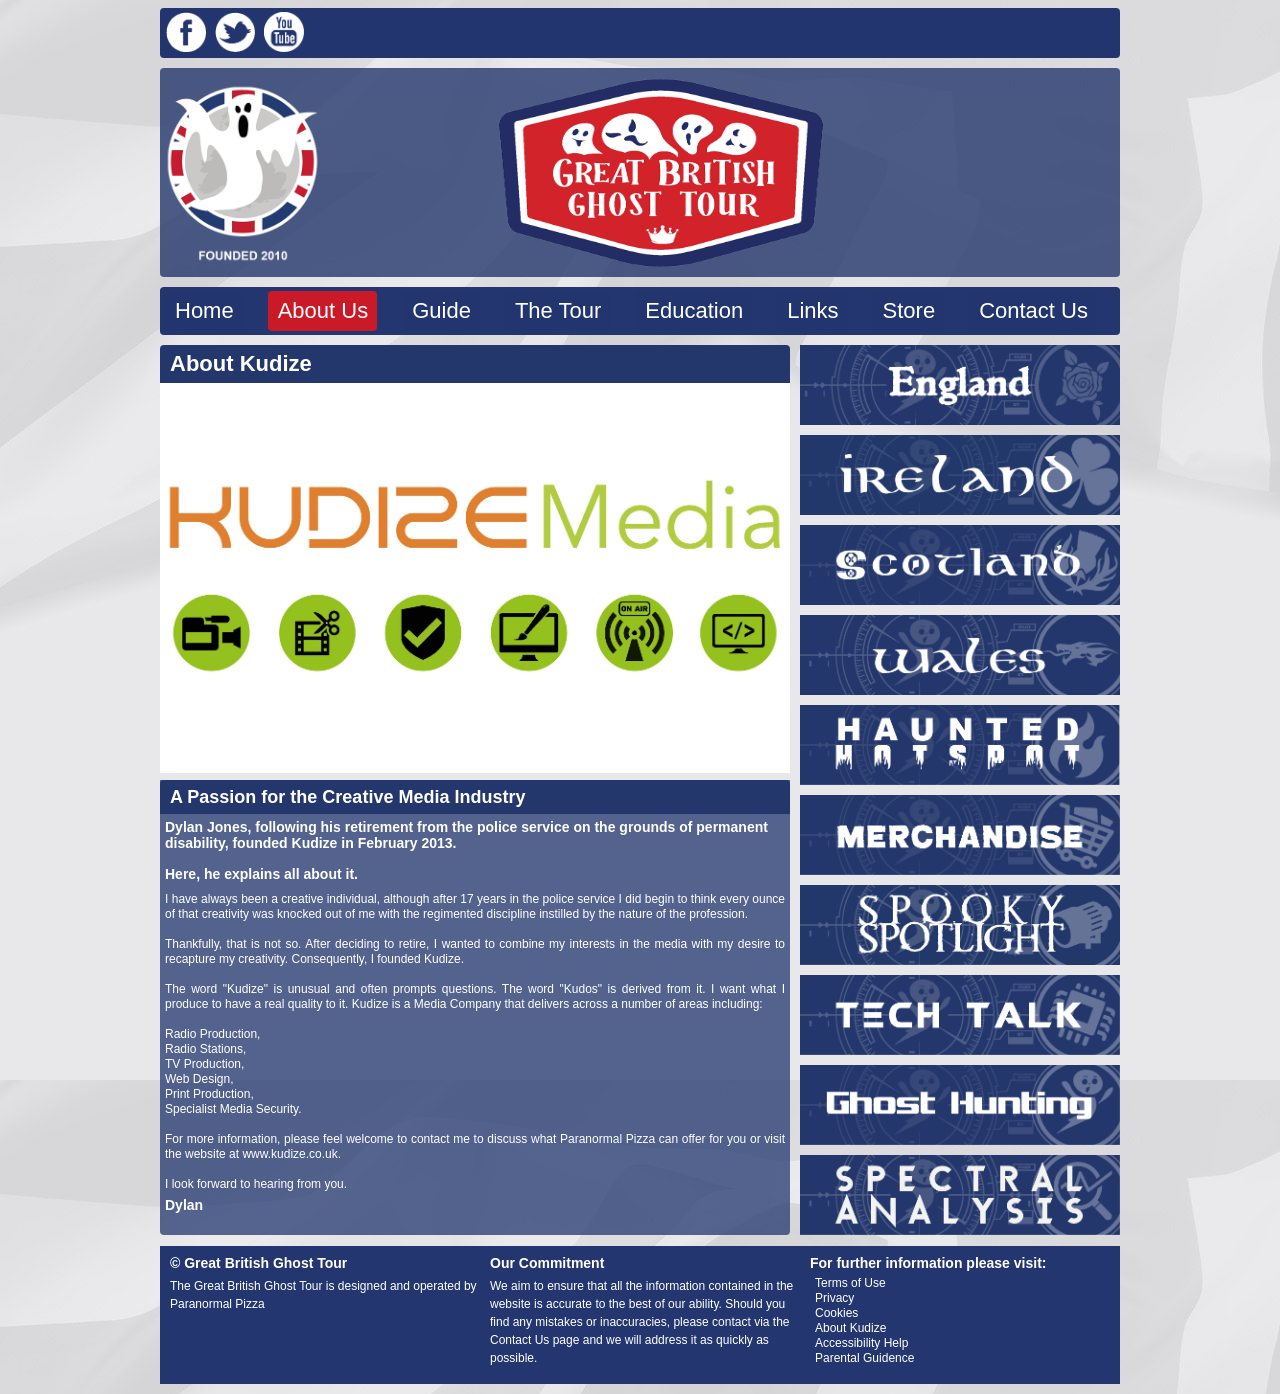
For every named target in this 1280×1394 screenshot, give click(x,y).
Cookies (836, 1313)
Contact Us (1033, 310)
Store (909, 310)
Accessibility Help (861, 1343)
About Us (323, 310)
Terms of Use (850, 1283)
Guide (441, 310)
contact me (440, 1139)
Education (694, 310)
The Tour (558, 310)
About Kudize (850, 1328)
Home (204, 310)
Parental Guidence (864, 1358)
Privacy (834, 1298)
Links (812, 310)
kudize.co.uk (304, 1154)
